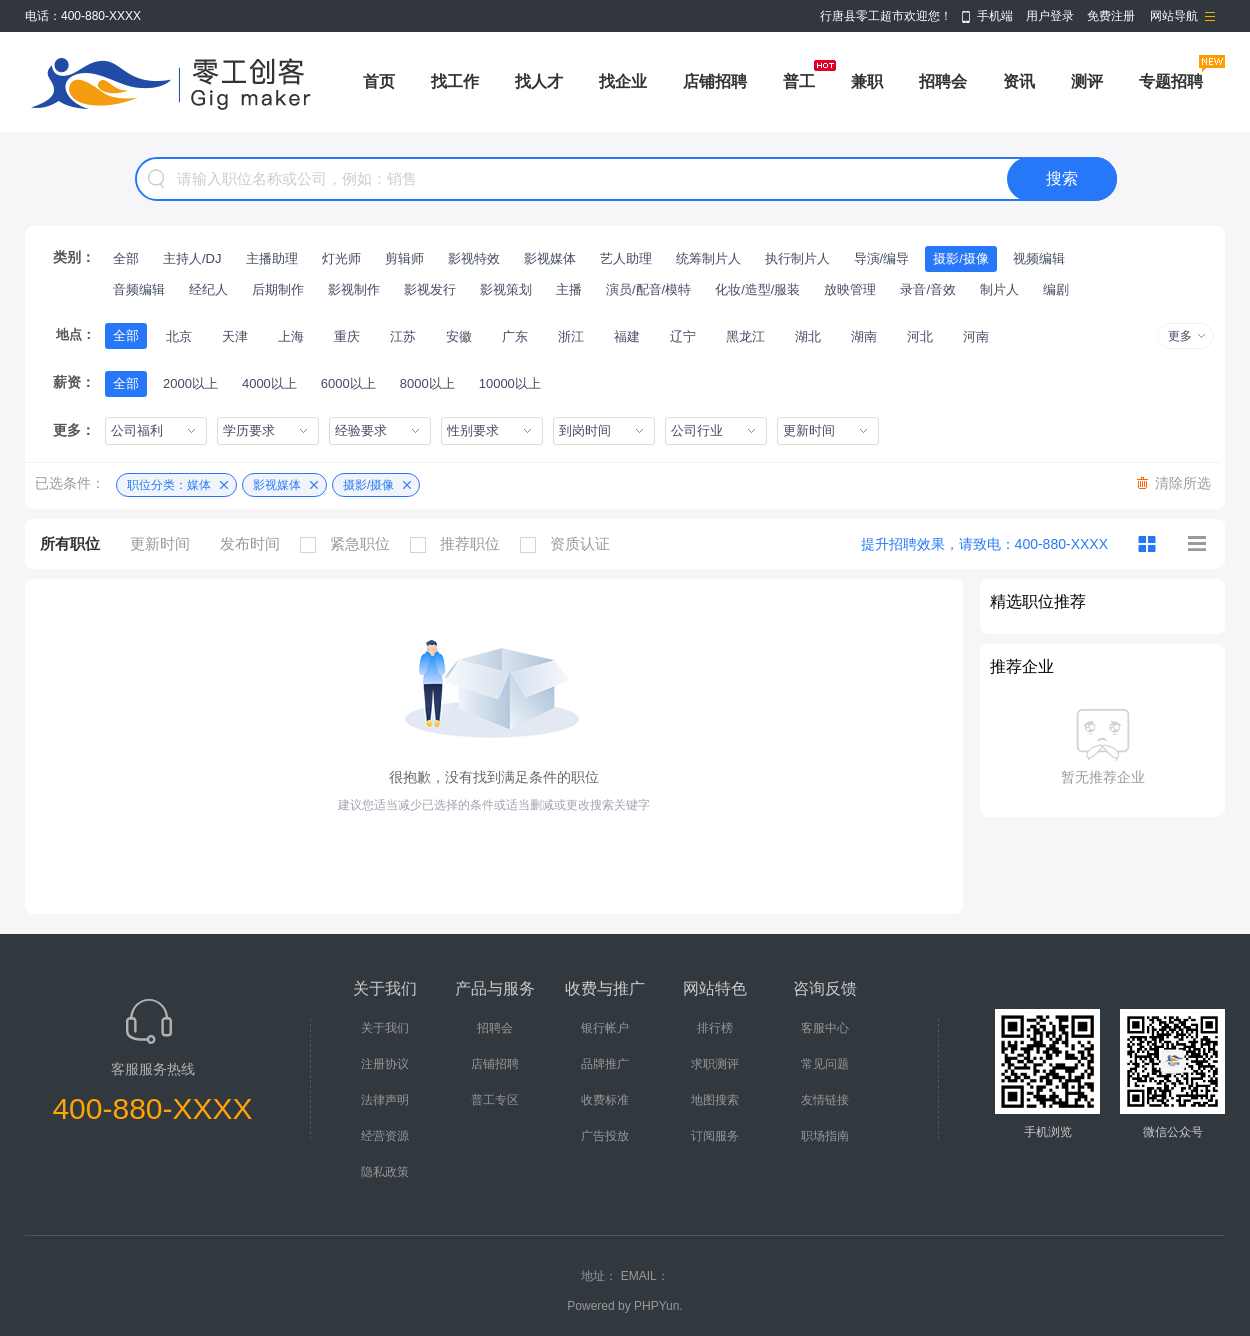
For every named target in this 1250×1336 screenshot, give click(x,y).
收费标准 (605, 1100)
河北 (920, 336)
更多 (1180, 336)
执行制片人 (797, 258)
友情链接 (825, 1100)
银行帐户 (605, 1028)
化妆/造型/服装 (757, 289)
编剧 (1056, 289)
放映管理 (850, 289)
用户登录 (1050, 16)
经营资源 (385, 1136)
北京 (179, 336)
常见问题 (825, 1064)
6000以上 (348, 383)
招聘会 (943, 81)
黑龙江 (745, 336)
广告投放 (605, 1136)
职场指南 (825, 1136)
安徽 (459, 336)
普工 (799, 81)
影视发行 (430, 289)
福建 (627, 336)
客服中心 (825, 1028)
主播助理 (272, 258)
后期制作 (278, 289)
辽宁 (683, 336)
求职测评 (715, 1064)
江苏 (403, 336)
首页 (379, 81)
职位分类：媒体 (169, 485)
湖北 (808, 336)
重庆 (347, 336)
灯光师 (341, 258)
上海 (291, 336)
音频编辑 (139, 289)
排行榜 (715, 1028)
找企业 (623, 81)
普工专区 (495, 1100)
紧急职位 (350, 544)
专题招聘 (1171, 81)
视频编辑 (1039, 258)
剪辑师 (404, 258)
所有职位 (70, 543)
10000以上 (510, 383)
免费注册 (1111, 16)
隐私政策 (385, 1172)
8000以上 (427, 383)
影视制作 (354, 289)
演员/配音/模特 (648, 289)
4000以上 (269, 383)
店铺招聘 (715, 81)
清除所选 (1183, 483)
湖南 (864, 336)
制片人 (999, 289)
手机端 (995, 16)
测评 (1087, 81)
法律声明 (385, 1100)
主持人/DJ (192, 258)
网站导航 (1174, 16)
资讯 (1019, 81)
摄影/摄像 (961, 258)
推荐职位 (460, 544)
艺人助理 (626, 258)
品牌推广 (605, 1064)
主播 (569, 289)
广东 (515, 336)
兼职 (867, 81)
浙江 (571, 336)
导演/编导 (882, 258)
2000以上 (190, 383)
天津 (235, 336)
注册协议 (385, 1064)
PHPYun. (658, 1306)
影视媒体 (550, 258)
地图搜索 (715, 1100)
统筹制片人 (708, 258)
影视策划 (506, 289)
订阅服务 (715, 1136)
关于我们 (385, 1028)
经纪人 (208, 289)
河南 (976, 336)
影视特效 (474, 258)
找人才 (539, 81)
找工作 (455, 81)
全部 (126, 258)
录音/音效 (928, 289)
